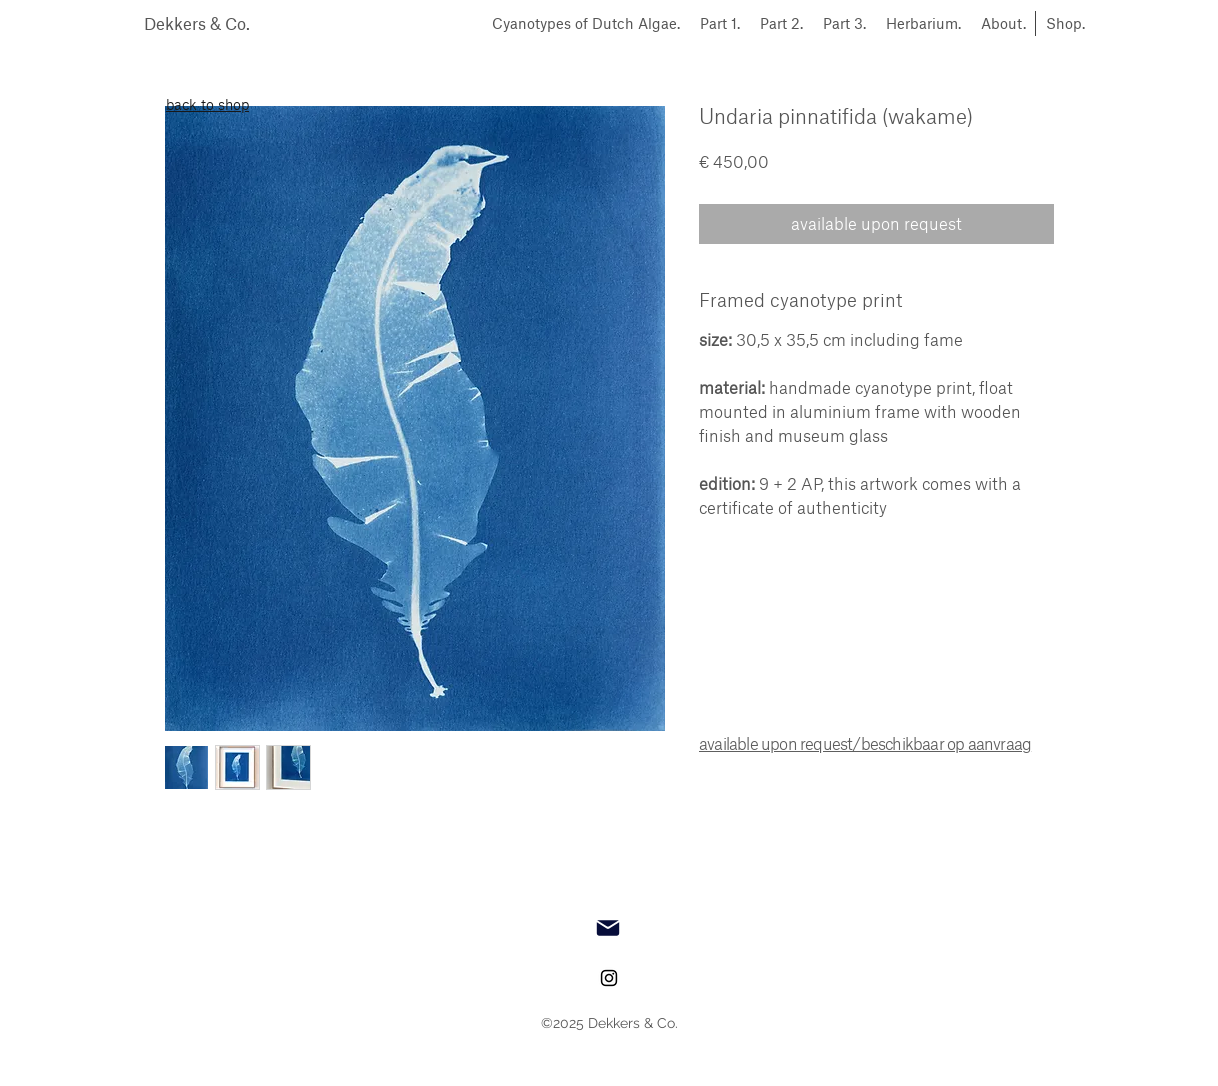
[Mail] (608, 928)
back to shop (207, 104)
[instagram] (609, 978)
